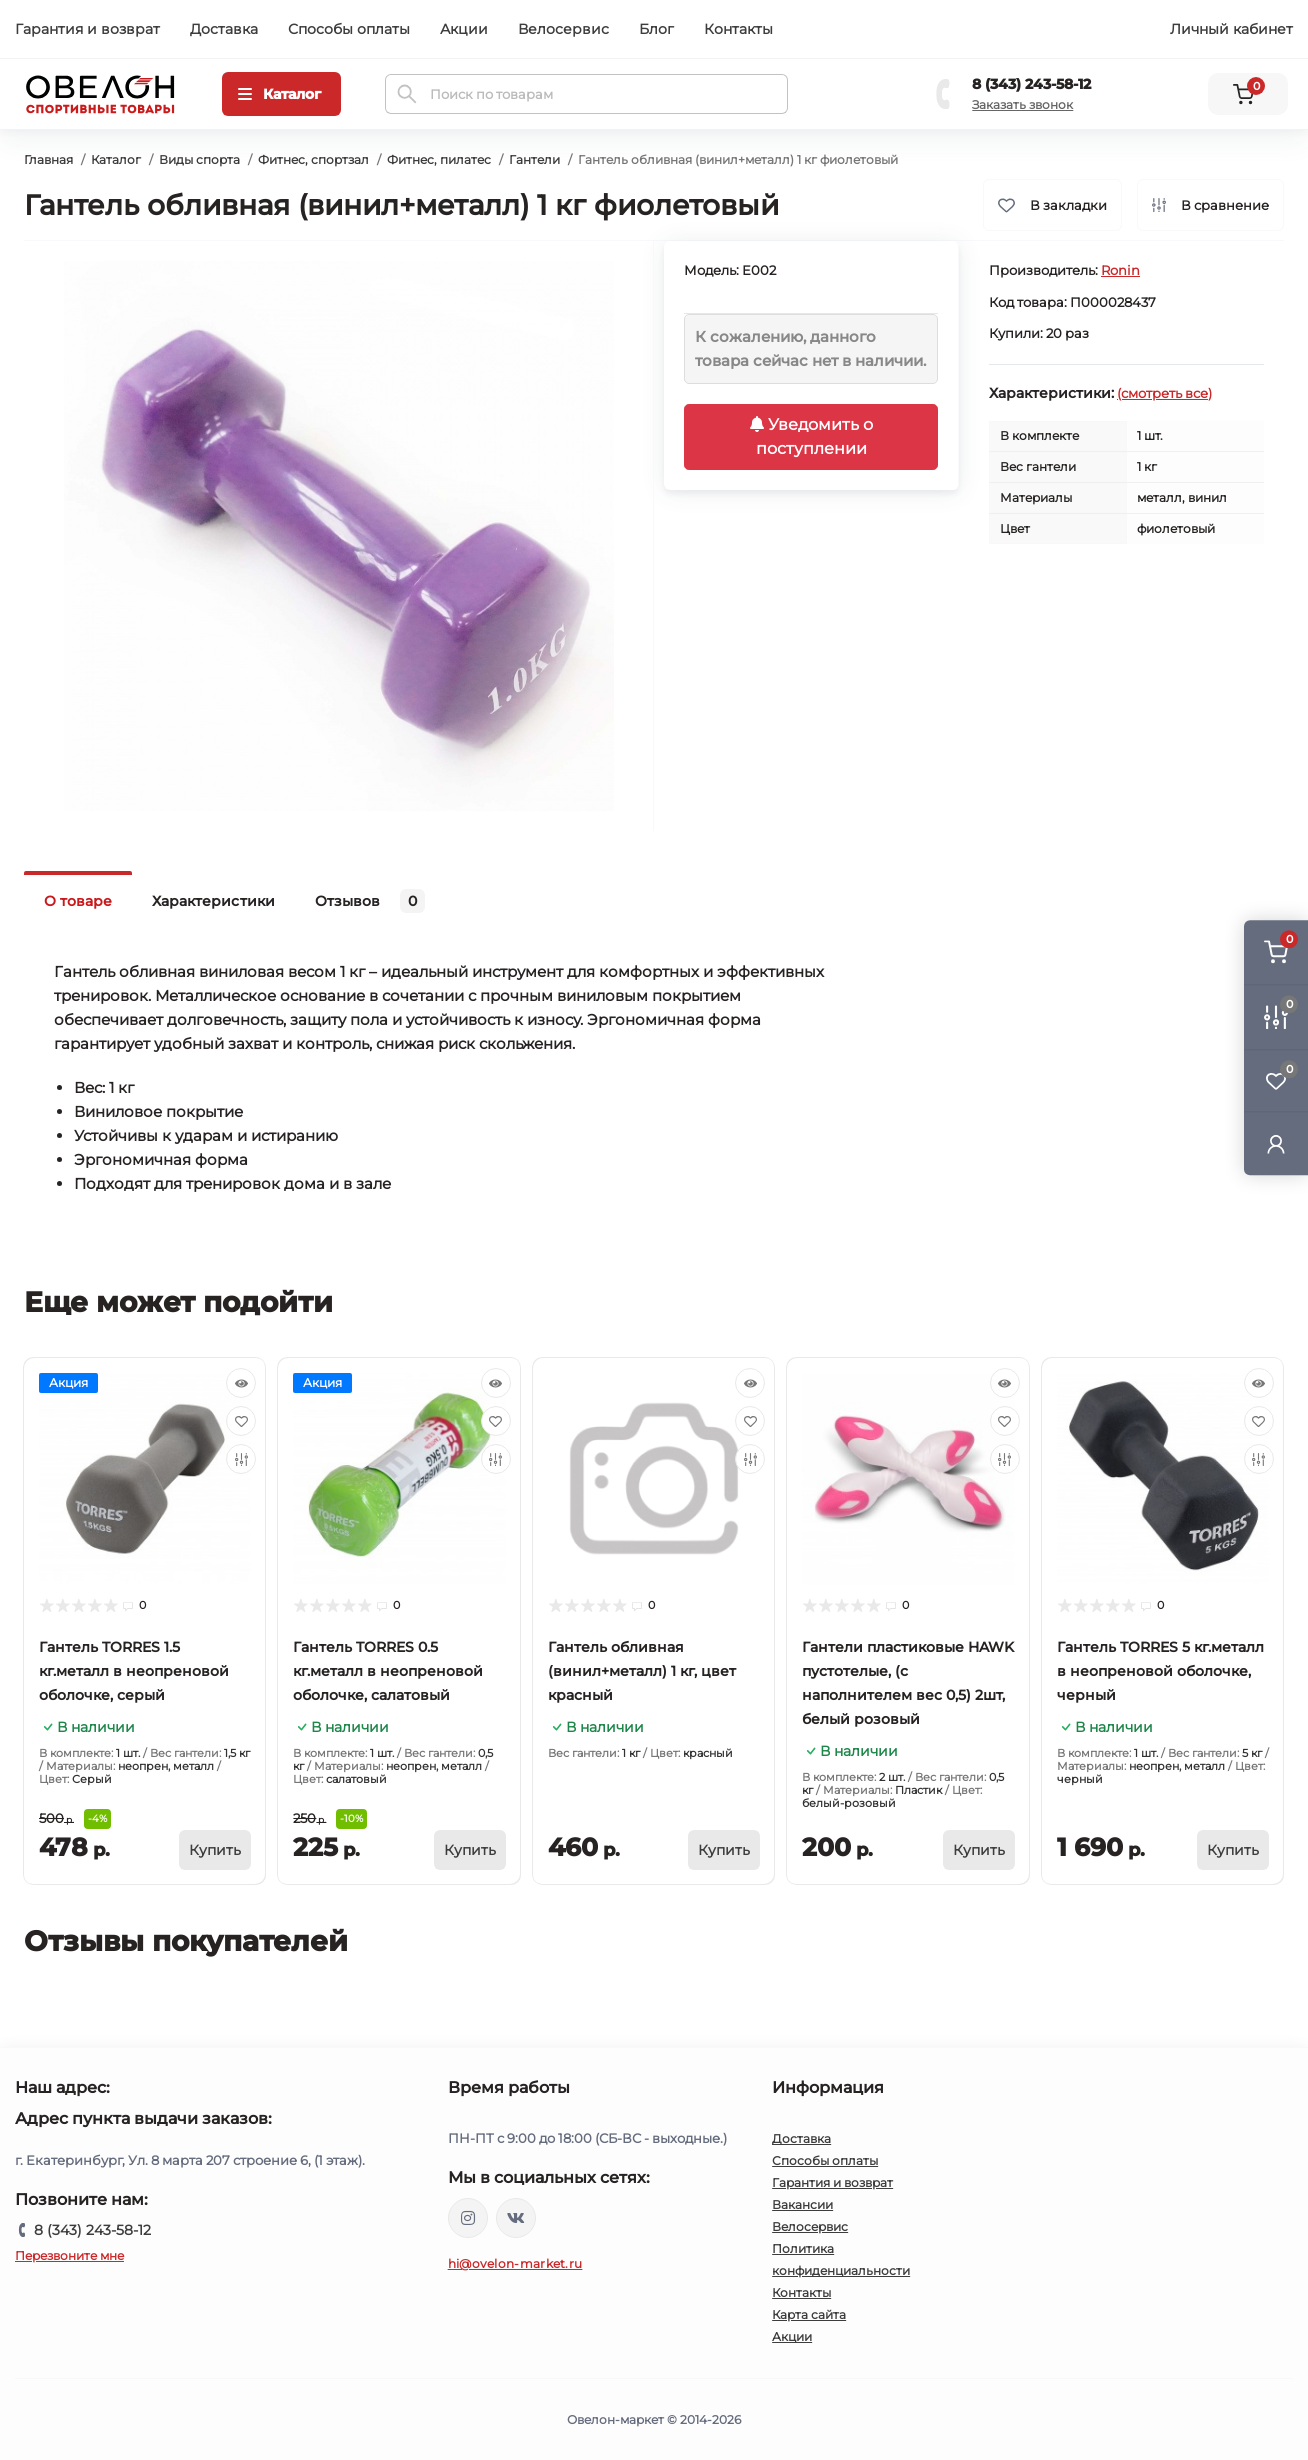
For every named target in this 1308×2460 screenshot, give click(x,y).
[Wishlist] (241, 1421)
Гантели (534, 159)
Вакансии (802, 2204)
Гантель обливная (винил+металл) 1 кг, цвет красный (642, 1671)
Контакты (738, 29)
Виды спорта (199, 159)
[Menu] (281, 94)
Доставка (224, 29)
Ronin (1120, 270)
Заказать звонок (1022, 104)
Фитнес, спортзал (313, 159)
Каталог (116, 159)
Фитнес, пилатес (439, 159)
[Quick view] (241, 1383)
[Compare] (241, 1459)
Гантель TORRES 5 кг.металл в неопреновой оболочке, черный (1160, 1671)
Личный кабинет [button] (1231, 29)
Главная (48, 159)
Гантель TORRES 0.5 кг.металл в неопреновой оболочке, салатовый (388, 1671)
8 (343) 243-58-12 (1031, 84)
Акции (464, 29)
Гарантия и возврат (87, 29)
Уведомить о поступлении (811, 436)
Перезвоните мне (69, 2255)
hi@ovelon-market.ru (515, 2263)
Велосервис (563, 29)
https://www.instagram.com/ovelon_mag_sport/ (468, 2218)
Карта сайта (809, 2314)
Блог (656, 29)
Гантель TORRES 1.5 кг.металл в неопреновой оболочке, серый (134, 1671)
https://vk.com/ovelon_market (516, 2218)
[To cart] (215, 1850)
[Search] (407, 94)
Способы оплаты (349, 29)
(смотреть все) (1164, 393)
